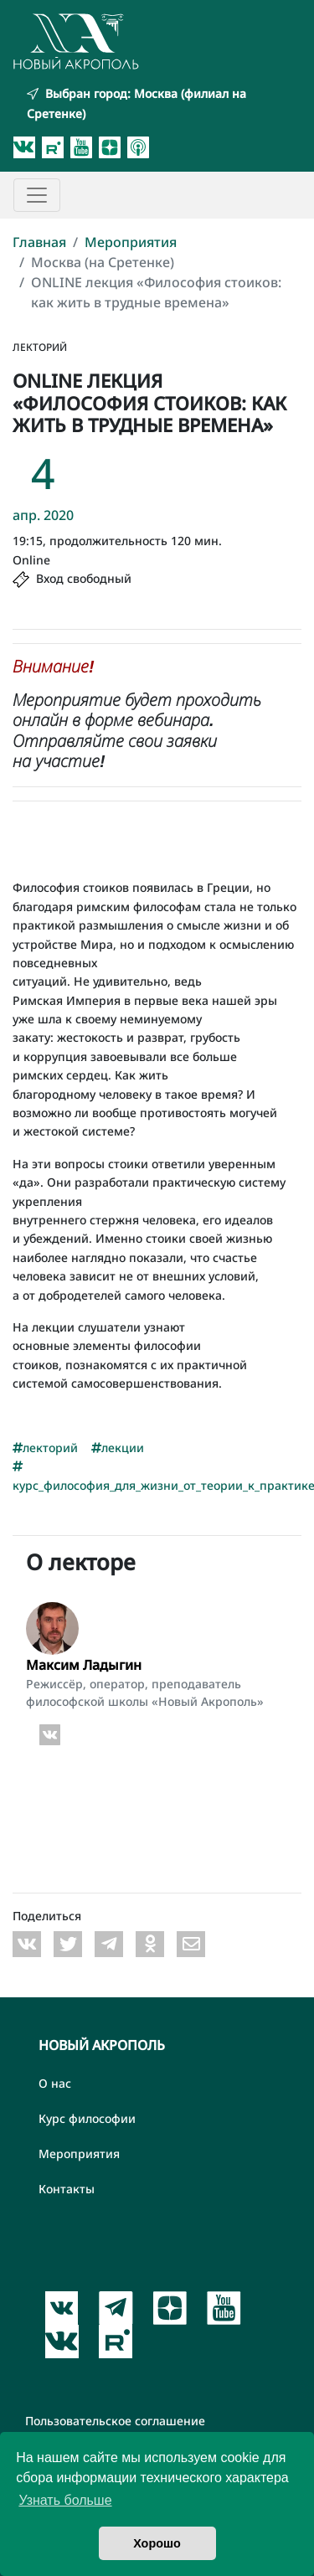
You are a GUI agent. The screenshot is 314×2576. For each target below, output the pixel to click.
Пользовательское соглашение (115, 2421)
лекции (117, 1447)
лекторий (45, 1447)
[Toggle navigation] (36, 195)
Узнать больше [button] (64, 2500)
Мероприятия (131, 242)
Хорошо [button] (157, 2543)
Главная (39, 242)
